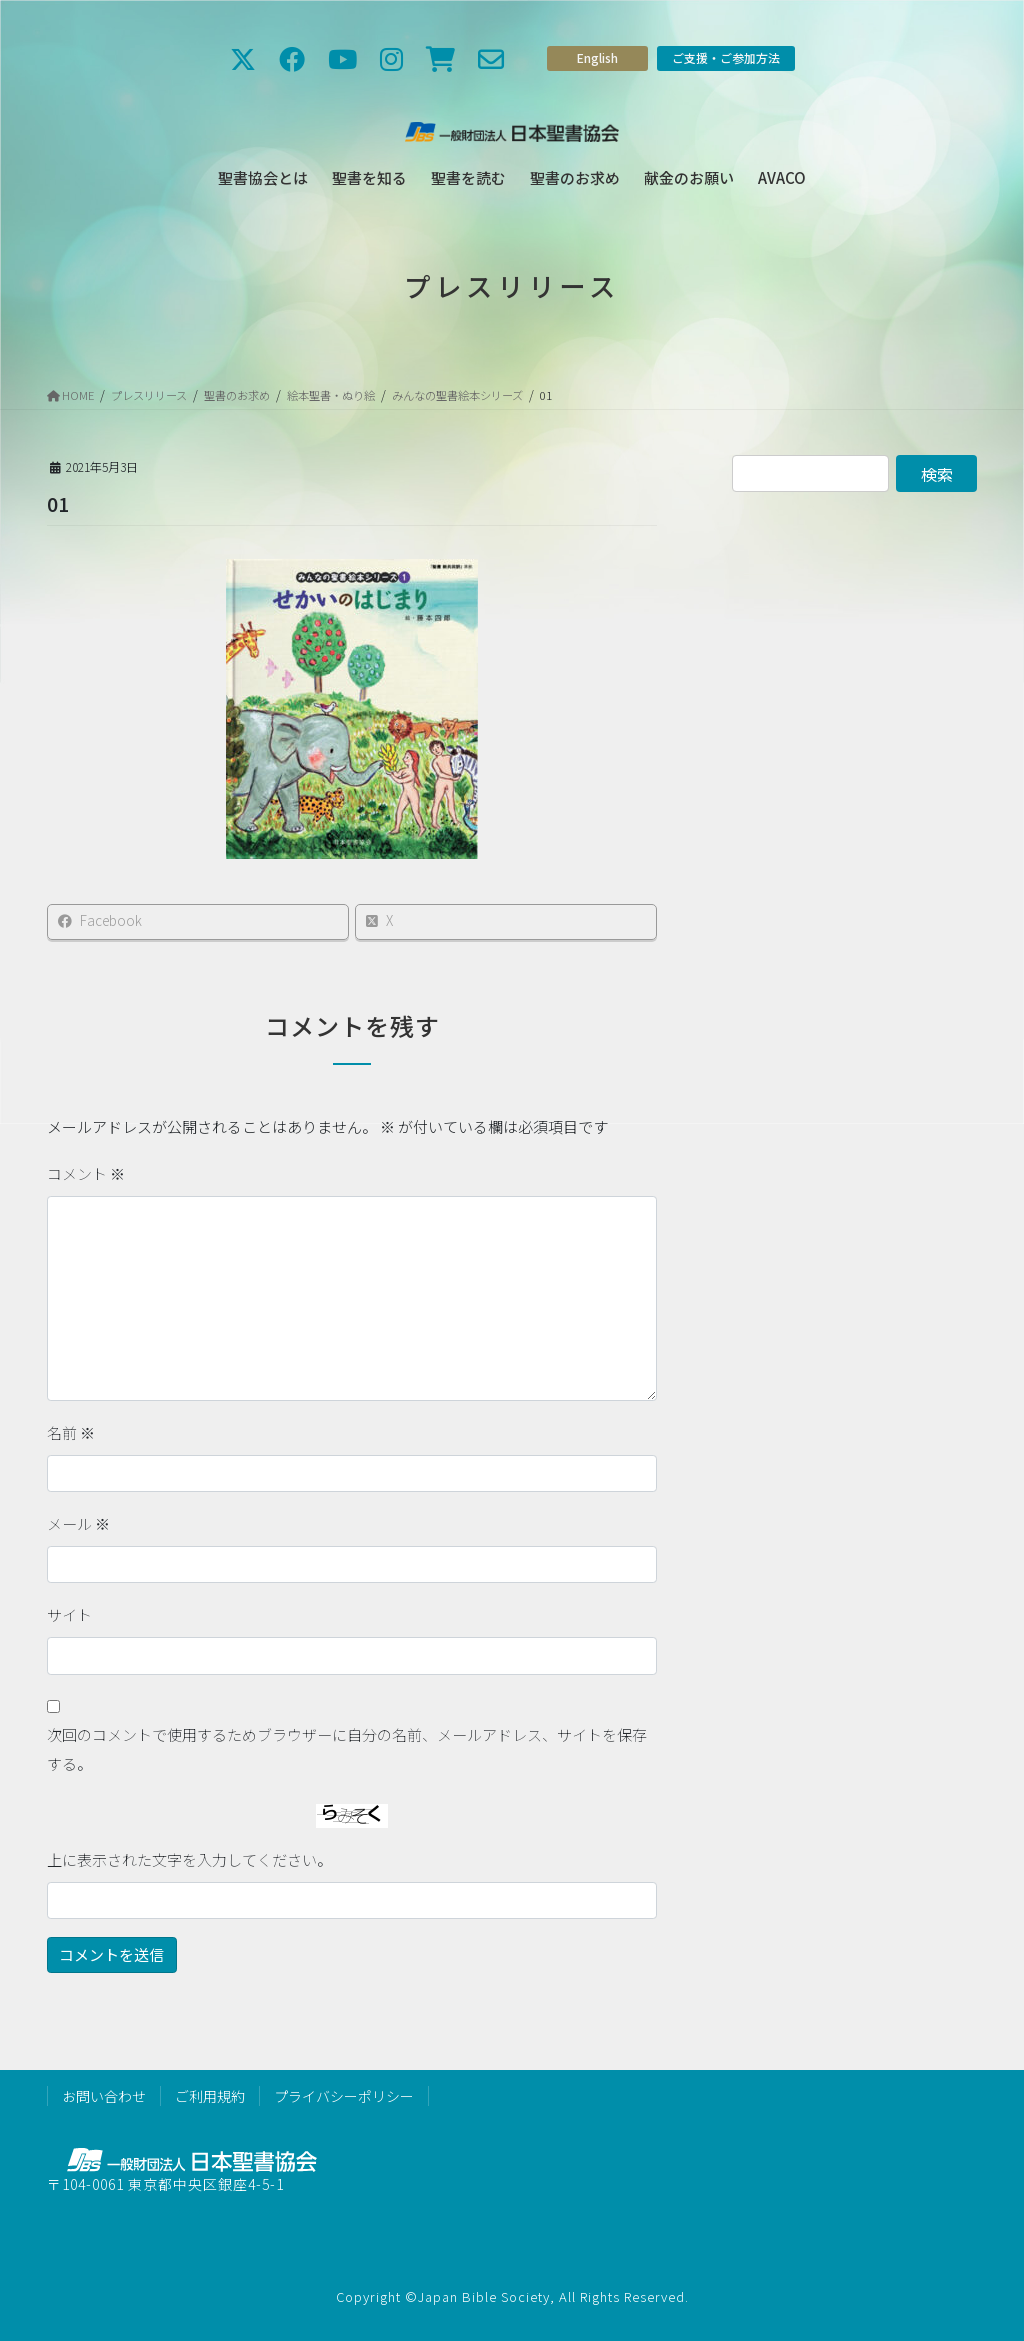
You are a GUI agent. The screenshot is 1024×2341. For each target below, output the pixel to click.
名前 (71, 1432)
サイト (69, 1614)
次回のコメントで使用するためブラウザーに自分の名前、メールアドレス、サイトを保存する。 (347, 1749)
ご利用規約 (210, 2096)
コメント (86, 1173)
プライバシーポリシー (344, 2096)
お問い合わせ (104, 2096)
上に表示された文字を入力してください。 (189, 1859)
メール (78, 1523)
